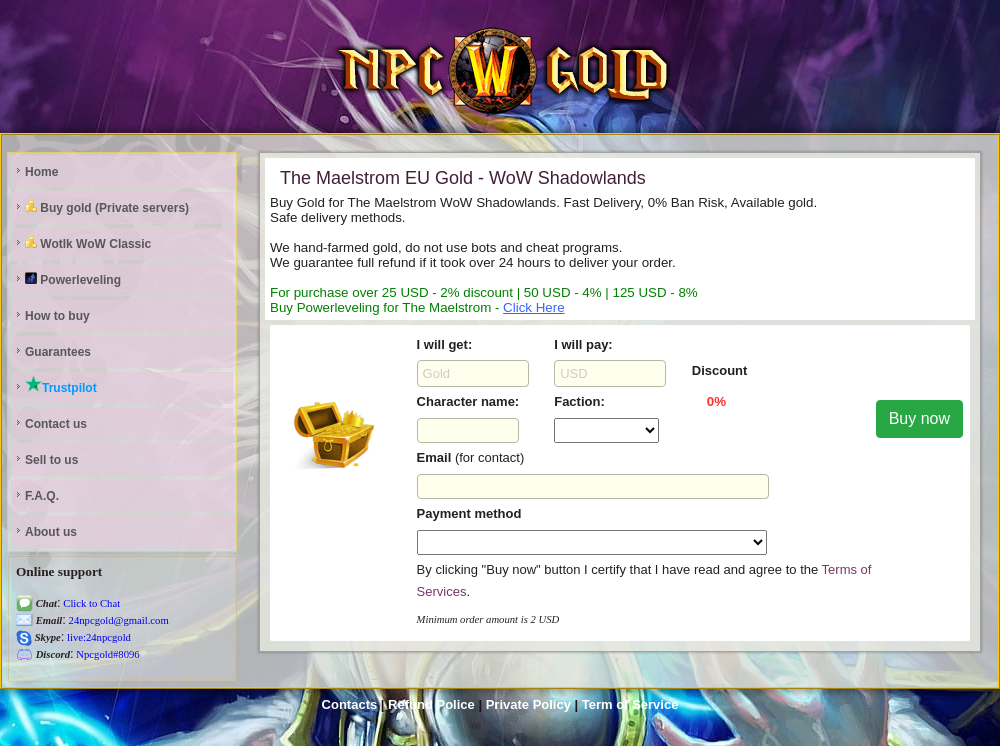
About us (51, 532)
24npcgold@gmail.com (117, 620)
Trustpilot (61, 385)
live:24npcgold (97, 637)
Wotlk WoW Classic (88, 243)
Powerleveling (73, 279)
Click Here (533, 307)
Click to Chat (91, 603)
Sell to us (51, 460)
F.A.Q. (42, 496)
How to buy (57, 316)
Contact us (56, 424)
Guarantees (58, 352)
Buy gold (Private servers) (107, 207)
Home (41, 172)
